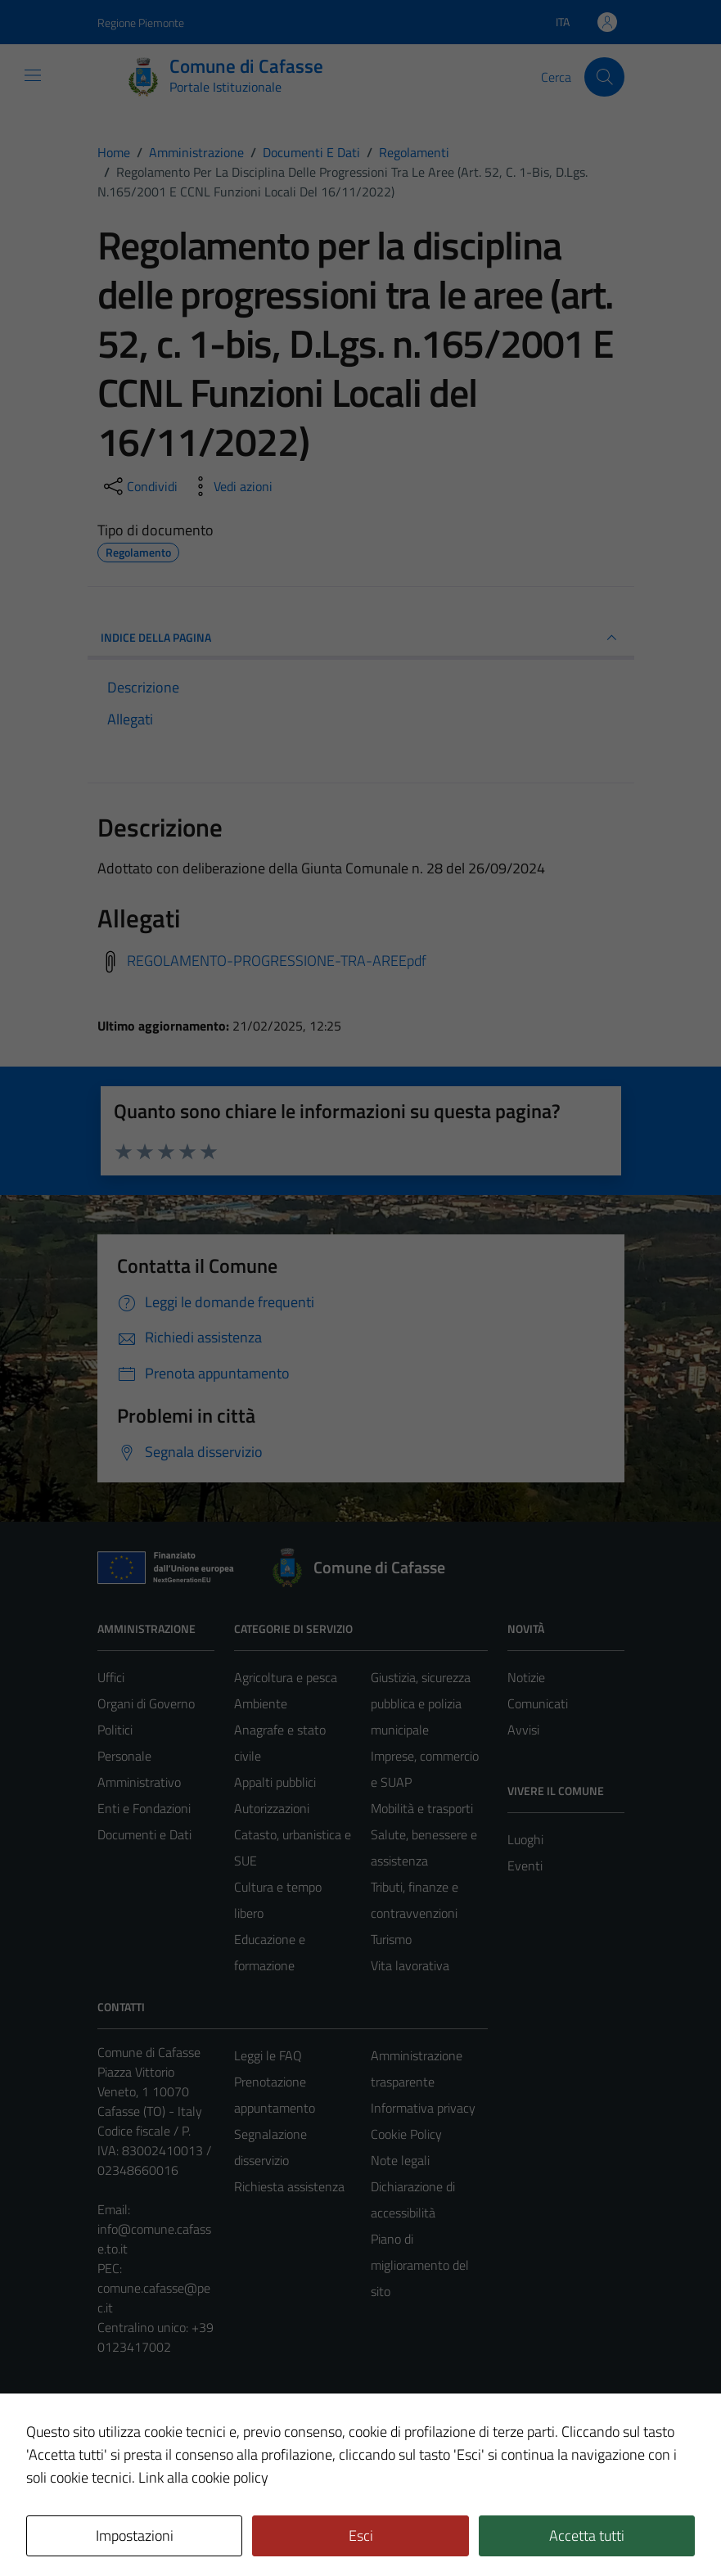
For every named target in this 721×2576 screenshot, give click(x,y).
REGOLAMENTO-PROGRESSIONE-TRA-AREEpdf (276, 961)
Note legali (400, 2160)
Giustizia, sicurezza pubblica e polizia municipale (421, 1703)
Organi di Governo (146, 1703)
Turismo (391, 1939)
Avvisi (523, 1729)
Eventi (525, 1865)
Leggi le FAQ (268, 2055)
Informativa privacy (423, 2108)
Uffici (110, 1677)
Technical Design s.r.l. (208, 2528)
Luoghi (525, 1839)
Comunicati (537, 1703)
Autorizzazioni (271, 1808)
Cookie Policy (406, 2134)
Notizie (526, 1677)
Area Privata (130, 2426)
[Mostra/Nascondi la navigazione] (33, 75)
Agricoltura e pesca (285, 1677)
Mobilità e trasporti (422, 1808)
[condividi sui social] (139, 486)
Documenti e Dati (144, 1834)
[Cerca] (604, 77)
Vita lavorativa (410, 1965)
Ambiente (260, 1703)
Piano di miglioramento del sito (420, 2265)
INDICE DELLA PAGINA (361, 637)
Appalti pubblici (275, 1782)
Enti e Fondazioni (144, 1808)
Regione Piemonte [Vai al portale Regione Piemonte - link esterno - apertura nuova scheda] (140, 22)
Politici (115, 1729)
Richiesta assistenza (289, 2186)
